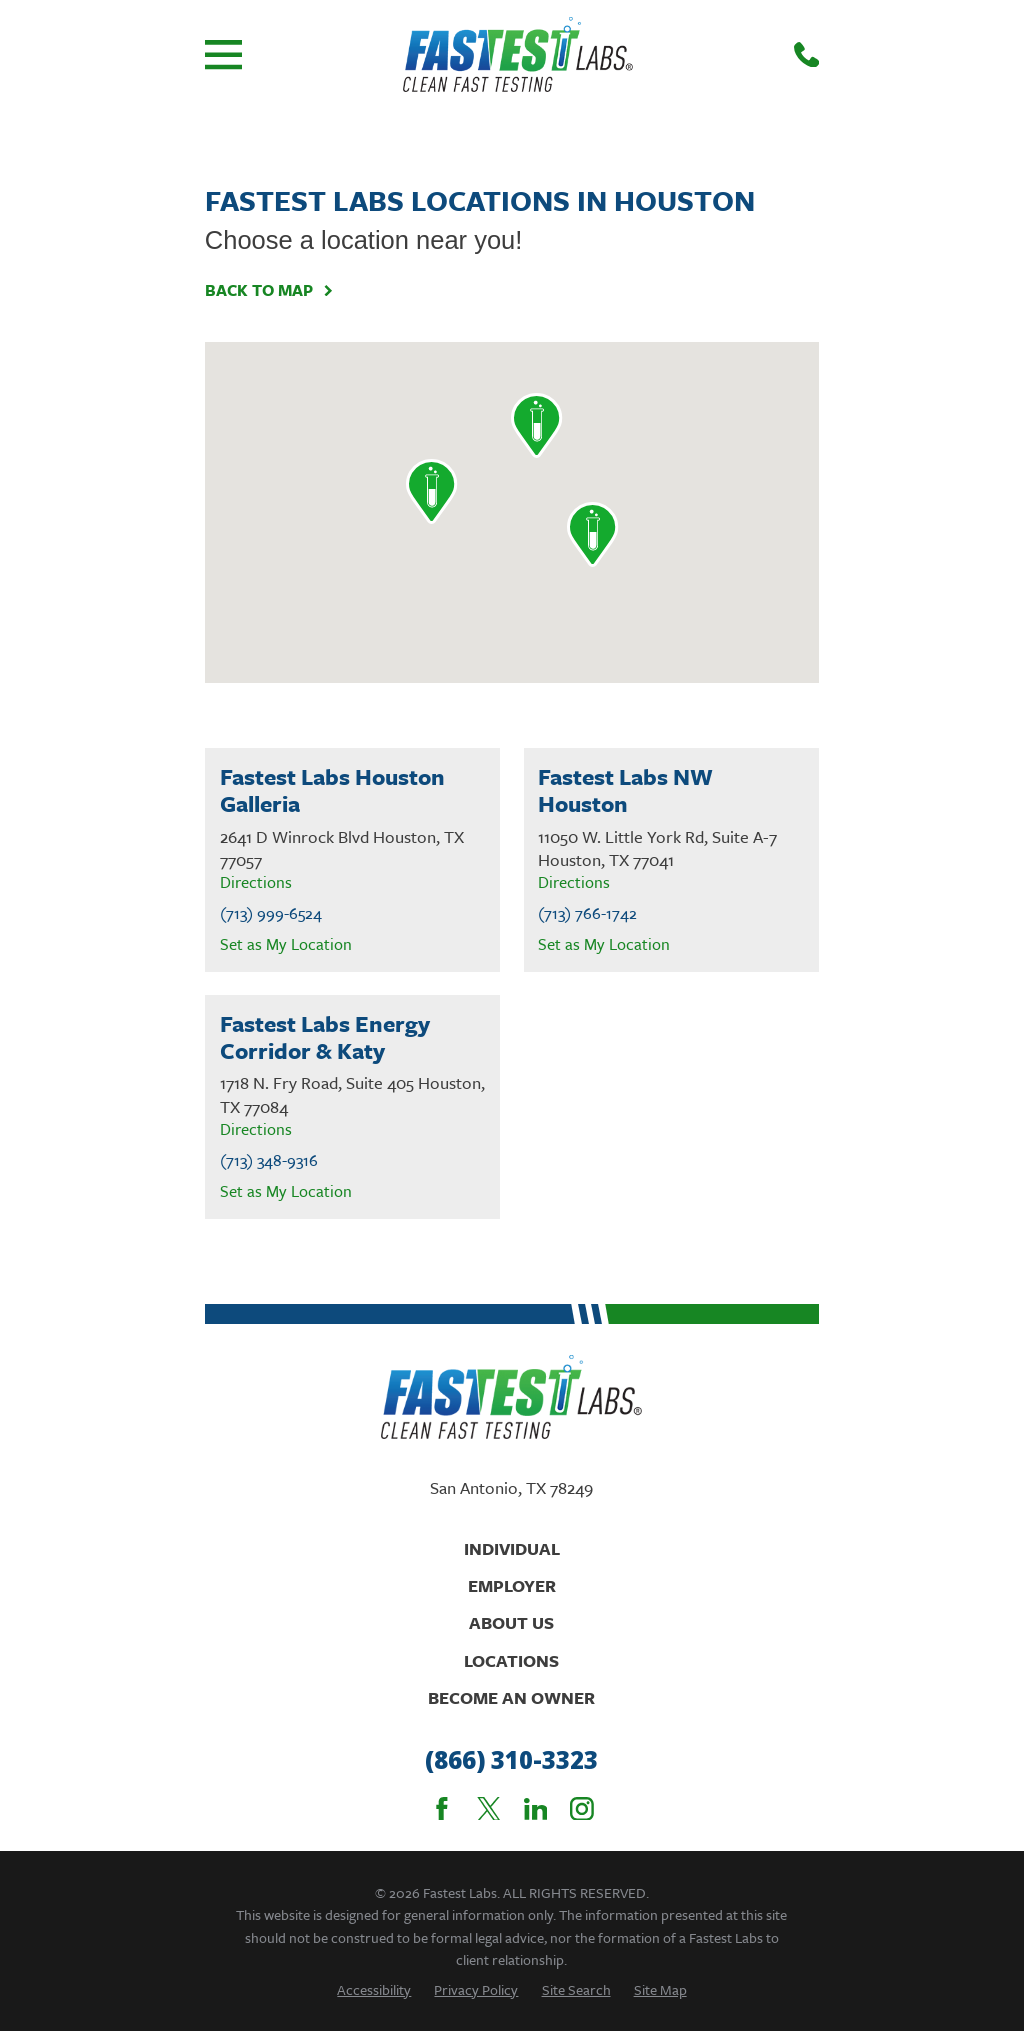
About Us (511, 1622)
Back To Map (270, 290)
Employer (512, 1585)
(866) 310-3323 (511, 1760)
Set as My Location (286, 944)
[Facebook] (442, 1809)
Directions (256, 882)
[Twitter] (489, 1809)
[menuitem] (374, 1989)
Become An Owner (511, 1697)
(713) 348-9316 (269, 1160)
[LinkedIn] (536, 1809)
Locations (511, 1660)
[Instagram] (582, 1809)
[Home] (518, 54)
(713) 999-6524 (271, 913)
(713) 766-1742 (587, 913)
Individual (512, 1548)
